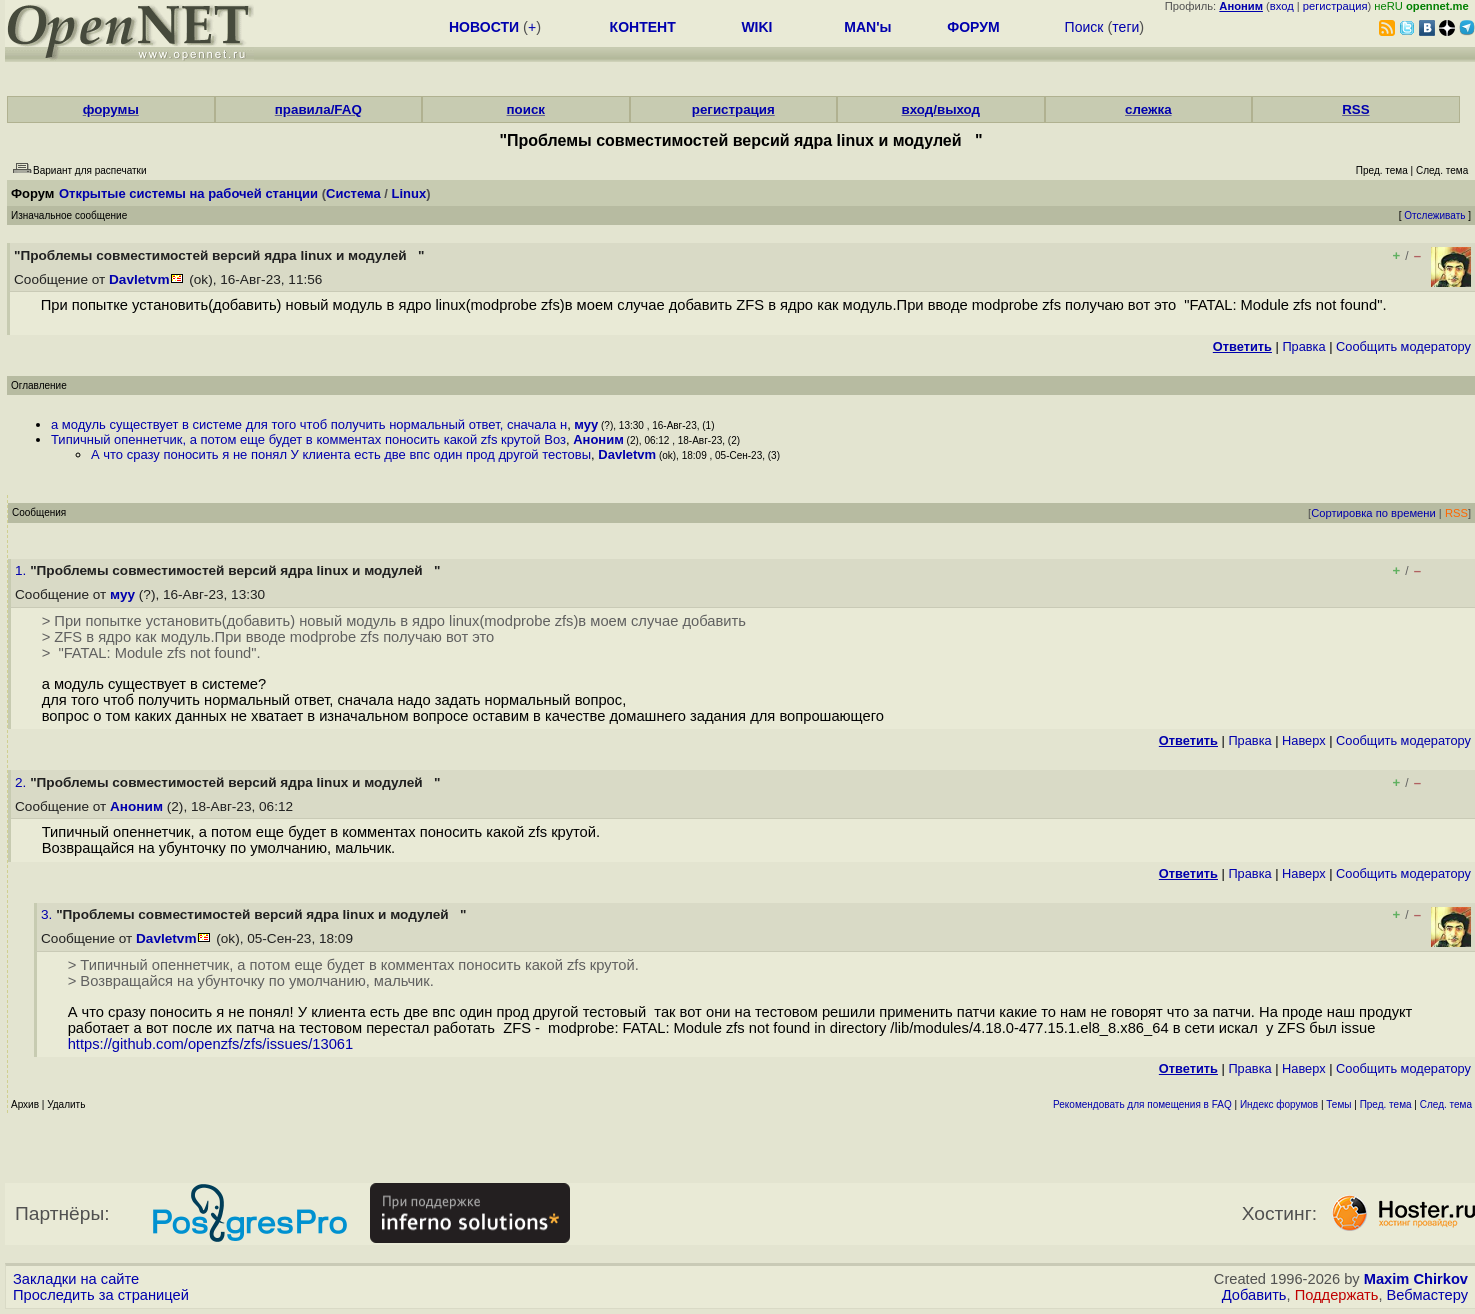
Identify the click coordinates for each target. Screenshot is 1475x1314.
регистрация (1335, 6)
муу (586, 424)
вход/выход (941, 109)
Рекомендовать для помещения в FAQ (1142, 1104)
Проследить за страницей (101, 1295)
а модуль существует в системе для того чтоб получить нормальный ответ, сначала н (309, 424)
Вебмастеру (1427, 1295)
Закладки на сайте (76, 1279)
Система (353, 193)
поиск (526, 109)
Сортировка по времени (1373, 513)
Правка (1303, 346)
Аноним (598, 439)
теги (1125, 27)
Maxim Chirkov (1416, 1279)
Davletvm (139, 279)
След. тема (1446, 1104)
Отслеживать (1434, 215)
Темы (1338, 1104)
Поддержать (1337, 1295)
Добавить (1254, 1295)
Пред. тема (1386, 1104)
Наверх (1304, 740)
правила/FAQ (318, 109)
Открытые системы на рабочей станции (188, 193)
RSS (1355, 109)
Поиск (1084, 27)
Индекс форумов (1279, 1104)
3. (48, 914)
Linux (409, 193)
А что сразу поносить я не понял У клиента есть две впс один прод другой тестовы (341, 454)
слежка (1148, 109)
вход (1282, 6)
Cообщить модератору (1403, 346)
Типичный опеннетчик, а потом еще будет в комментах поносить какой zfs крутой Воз (308, 439)
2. (22, 782)
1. (22, 570)
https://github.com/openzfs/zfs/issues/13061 (215, 1044)
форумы (111, 109)
